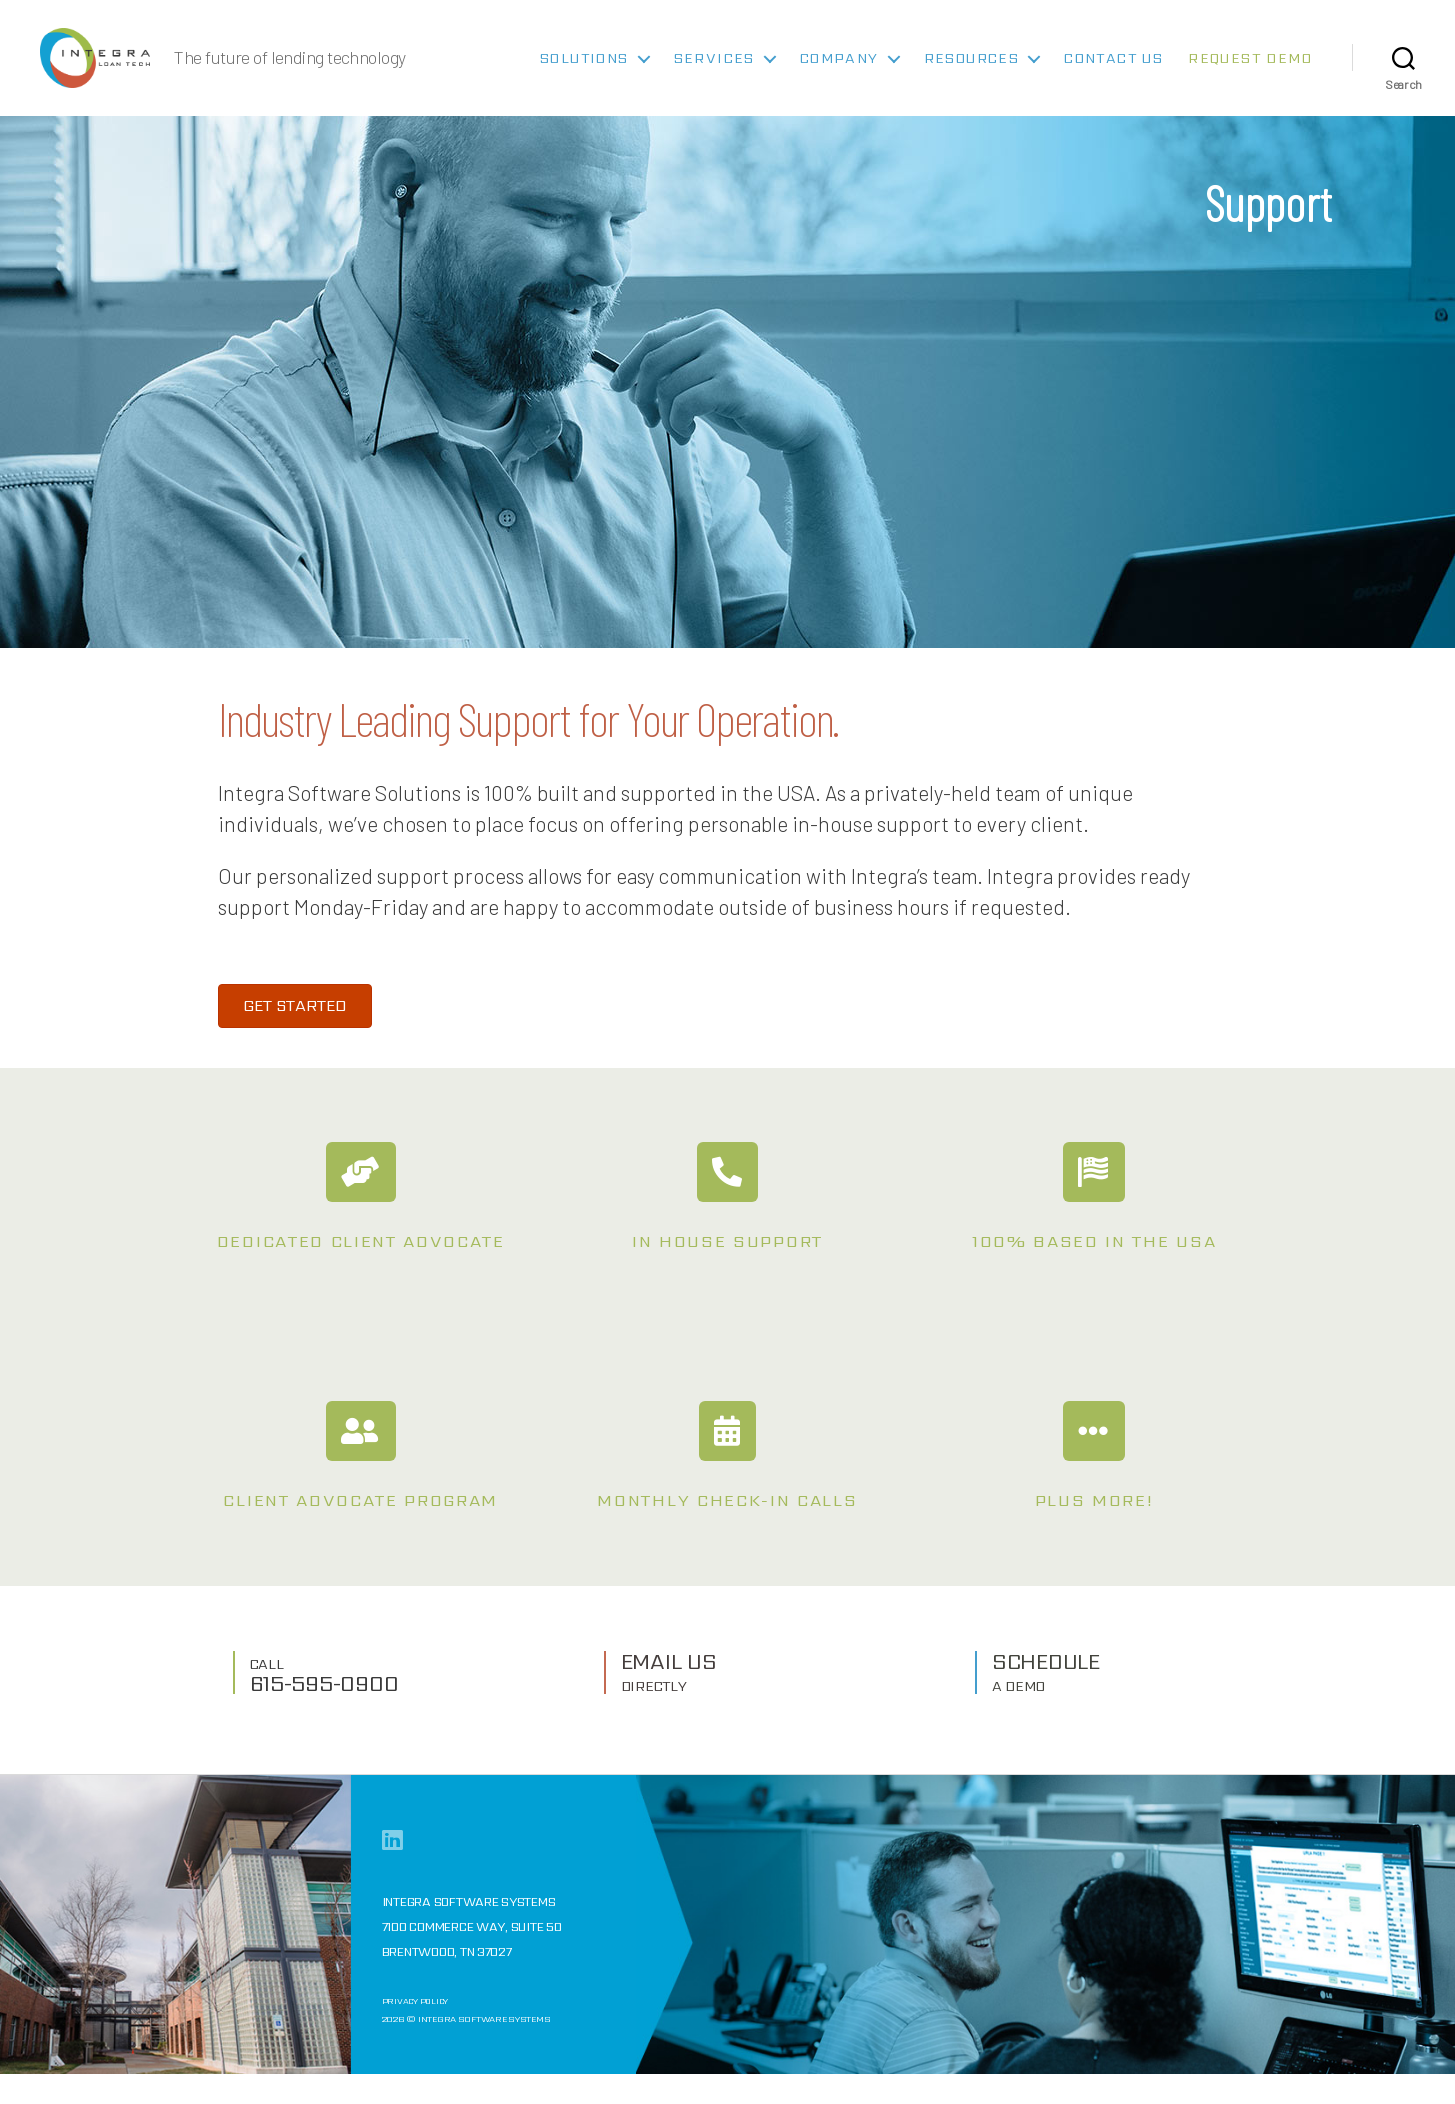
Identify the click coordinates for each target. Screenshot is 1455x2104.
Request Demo (1250, 73)
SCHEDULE (1046, 1701)
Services (714, 73)
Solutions (584, 73)
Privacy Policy (416, 2034)
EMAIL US (669, 1701)
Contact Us (1113, 73)
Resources (972, 73)
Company (839, 73)
